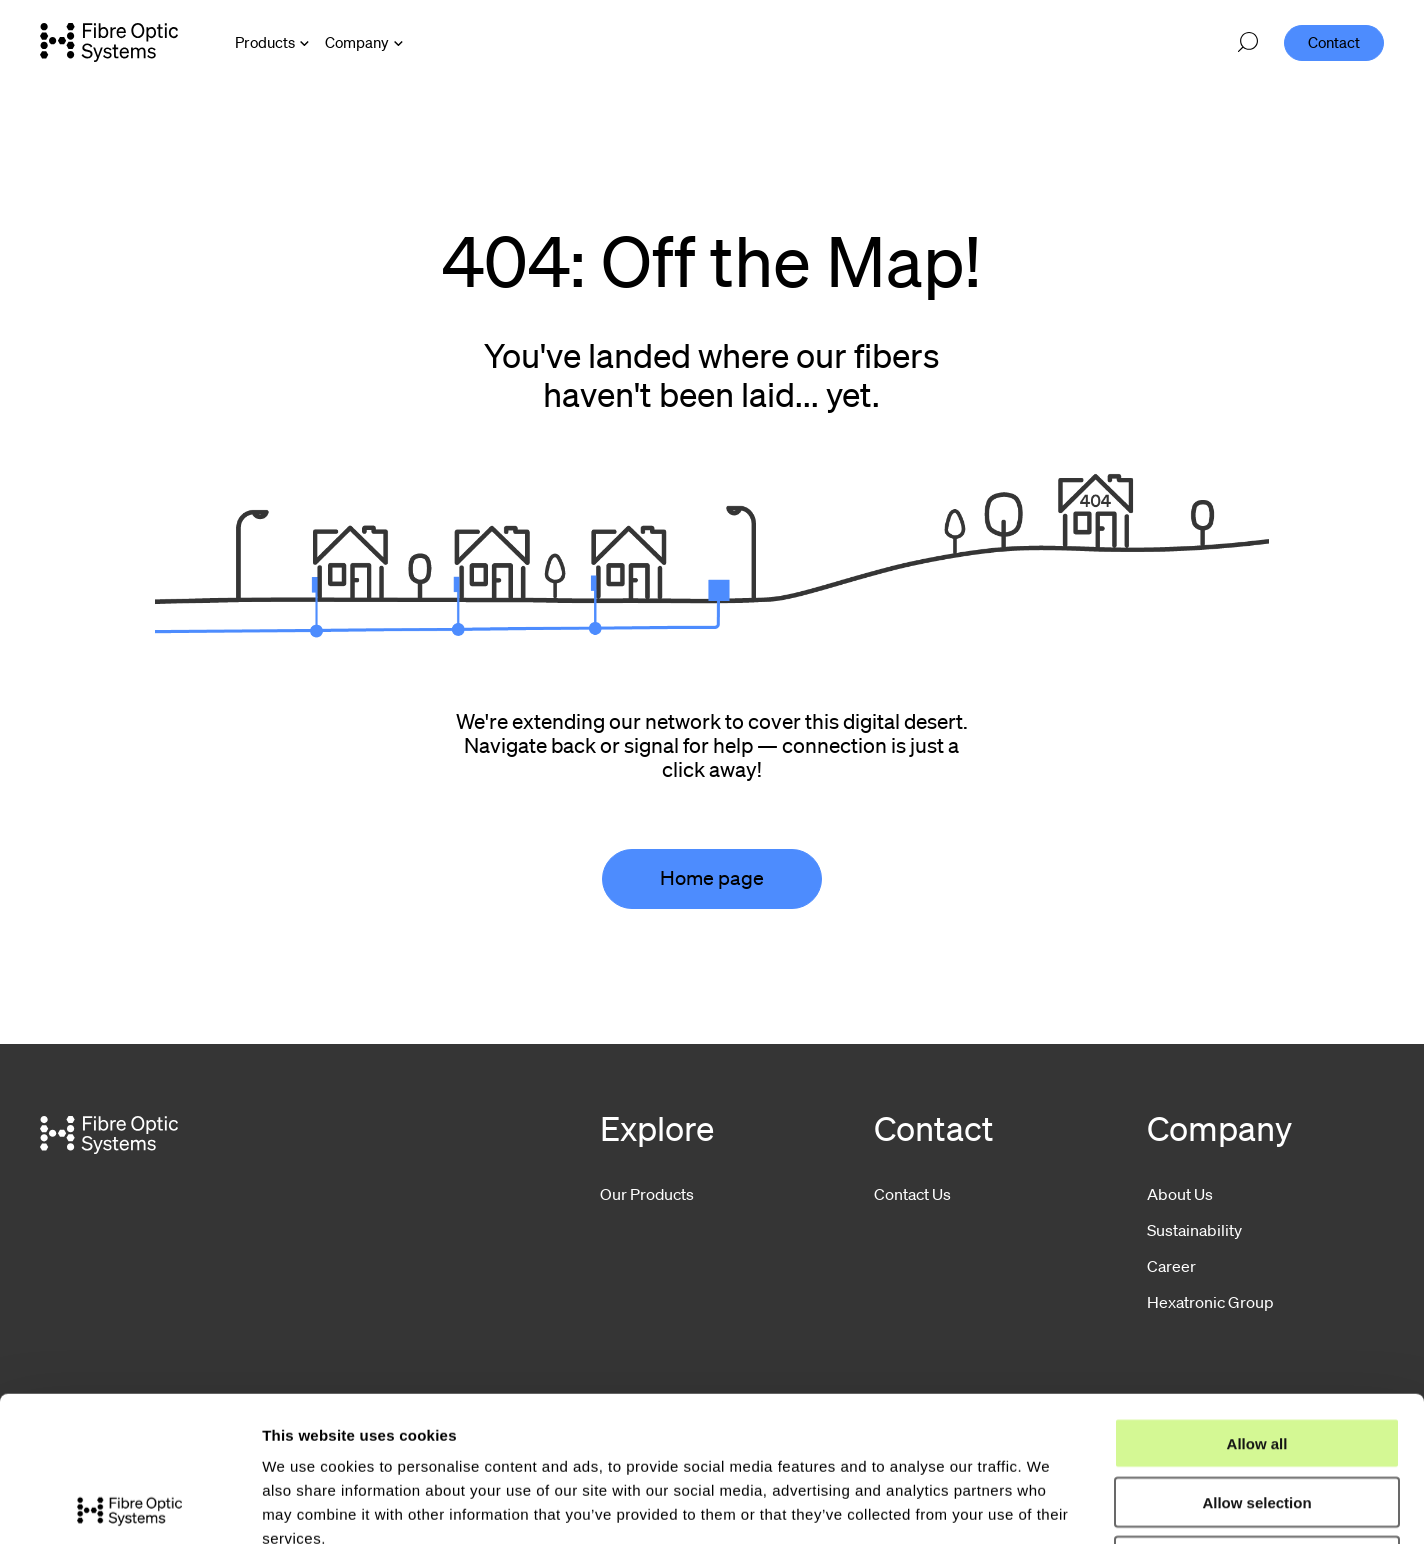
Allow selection (1256, 1357)
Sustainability (1194, 1230)
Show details (1049, 1504)
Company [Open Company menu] (357, 42)
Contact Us (912, 1194)
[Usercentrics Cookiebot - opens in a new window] (129, 1505)
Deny (1257, 1416)
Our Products (647, 1194)
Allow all (1257, 1298)
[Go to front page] (109, 42)
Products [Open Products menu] (265, 42)
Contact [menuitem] (1334, 42)
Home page (712, 878)
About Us (1180, 1194)
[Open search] (1248, 43)
